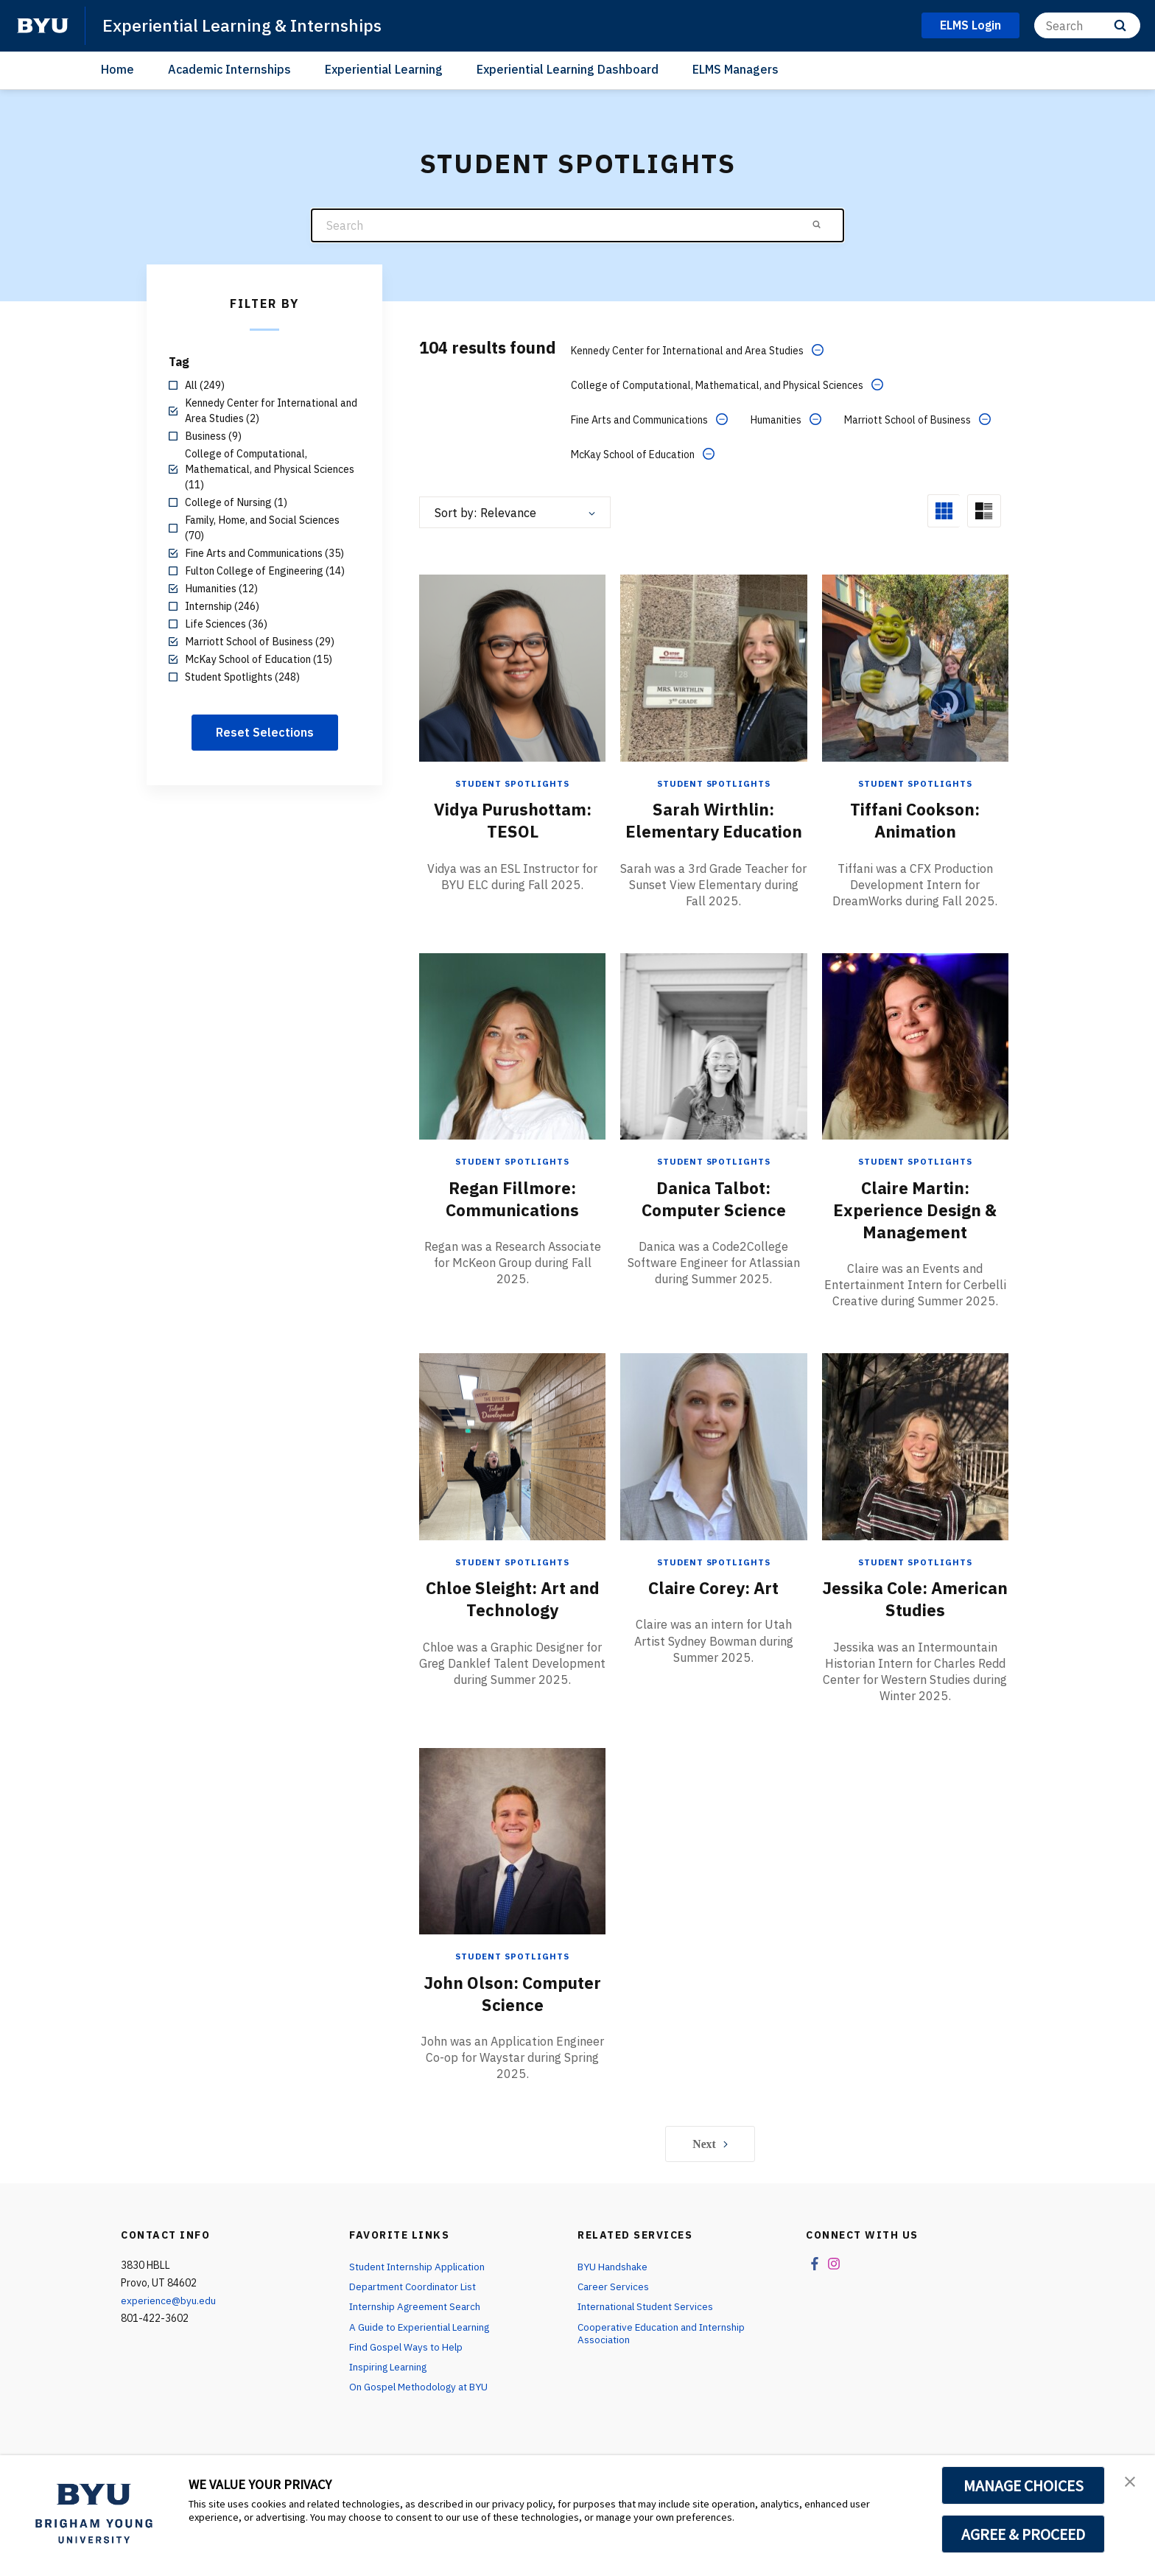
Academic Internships (229, 69)
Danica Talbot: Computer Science (713, 1217)
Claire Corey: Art (713, 1606)
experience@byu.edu (169, 2319)
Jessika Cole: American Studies (915, 1617)
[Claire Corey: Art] (713, 1465)
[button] (1130, 2482)
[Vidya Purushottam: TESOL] (512, 665)
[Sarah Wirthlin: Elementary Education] (713, 665)
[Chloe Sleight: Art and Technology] (512, 1465)
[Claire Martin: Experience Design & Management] (915, 1065)
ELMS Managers (735, 69)
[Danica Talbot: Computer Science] (713, 1065)
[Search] (1087, 25)
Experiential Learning (384, 69)
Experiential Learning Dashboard (568, 69)
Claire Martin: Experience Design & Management (915, 1229)
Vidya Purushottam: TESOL (512, 818)
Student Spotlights (512, 781)
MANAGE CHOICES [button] (1023, 2485)
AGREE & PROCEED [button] (1023, 2534)
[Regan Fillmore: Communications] (512, 1065)
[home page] (43, 25)
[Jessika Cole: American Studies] (915, 1465)
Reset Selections (265, 732)
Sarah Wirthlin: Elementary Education (713, 829)
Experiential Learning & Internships (247, 25)
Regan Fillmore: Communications (512, 1217)
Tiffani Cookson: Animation (915, 818)
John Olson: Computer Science (512, 2012)
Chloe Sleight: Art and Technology (513, 1617)
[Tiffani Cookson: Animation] (915, 665)
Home (117, 69)
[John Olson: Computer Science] (512, 1859)
